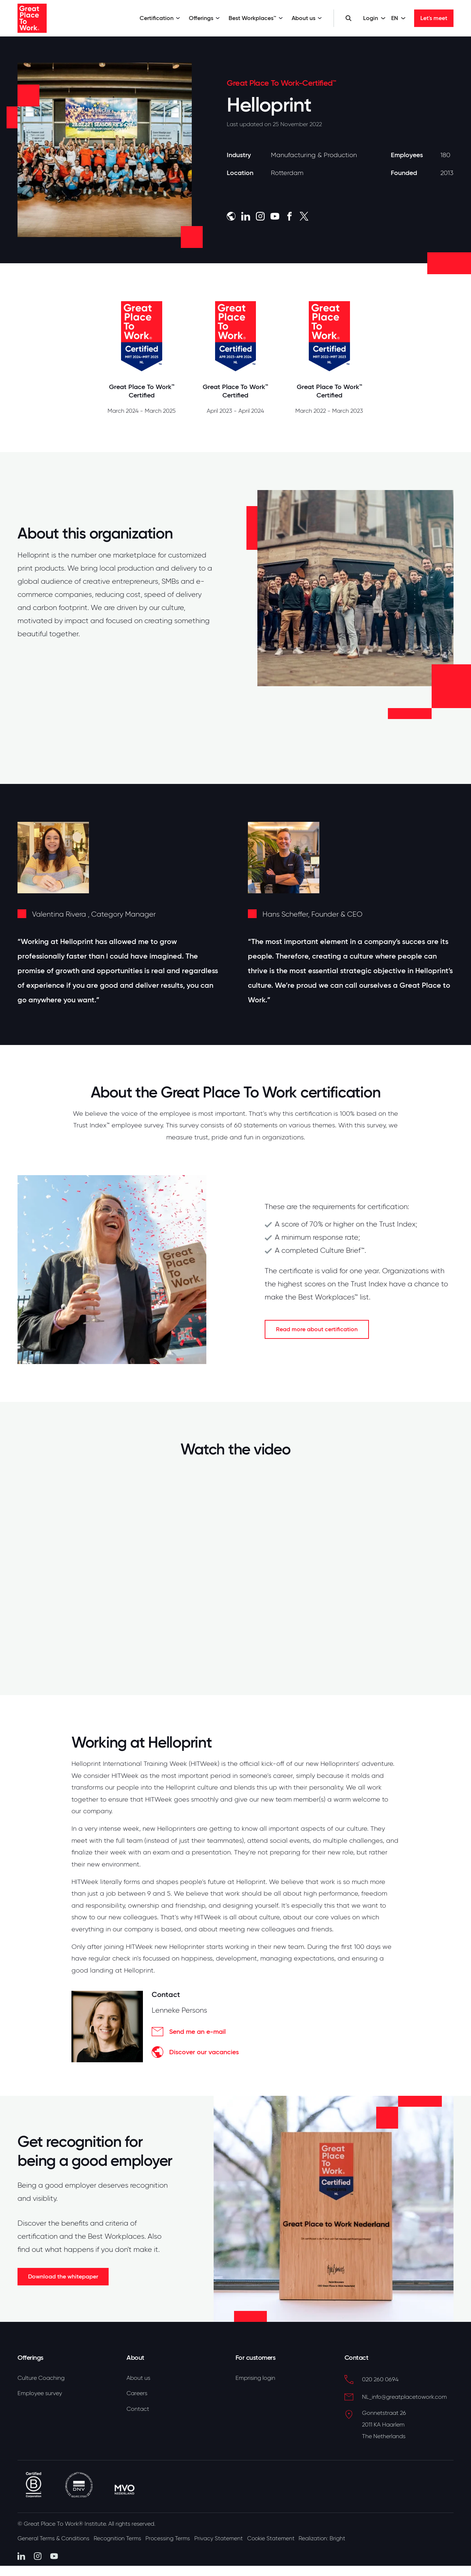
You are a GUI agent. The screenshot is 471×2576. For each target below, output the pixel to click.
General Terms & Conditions (54, 2536)
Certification (160, 18)
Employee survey (39, 2394)
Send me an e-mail (189, 2031)
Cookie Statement (282, 2536)
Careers (136, 2394)
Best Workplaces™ (256, 18)
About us (307, 18)
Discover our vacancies (195, 2052)
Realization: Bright (337, 2536)
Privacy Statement (227, 2536)
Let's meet (433, 18)
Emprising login (255, 2378)
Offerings (204, 18)
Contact (137, 2410)
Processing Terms (175, 2536)
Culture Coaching (41, 2378)
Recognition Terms (121, 2536)
